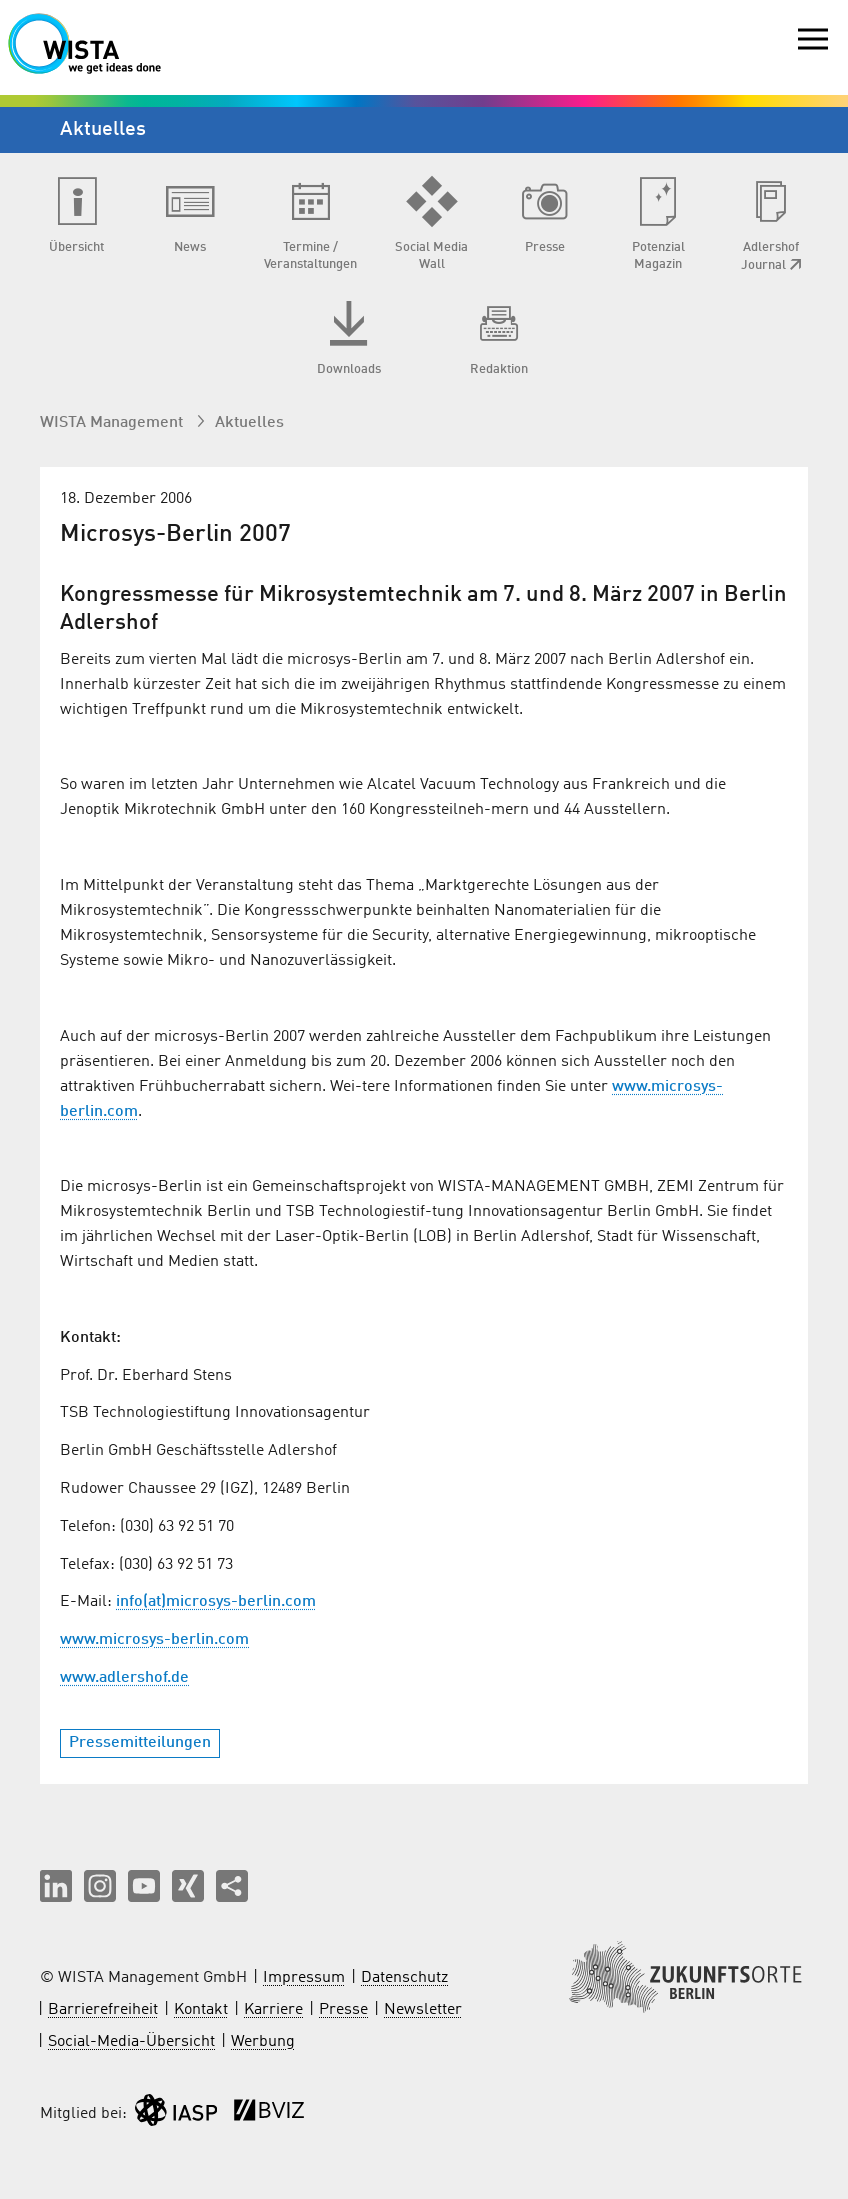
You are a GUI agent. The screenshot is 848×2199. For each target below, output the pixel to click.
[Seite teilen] (232, 1886)
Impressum (304, 1978)
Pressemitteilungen (140, 1743)
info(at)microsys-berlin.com (216, 1602)
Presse (343, 2010)
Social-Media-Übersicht (131, 2042)
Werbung (263, 2042)
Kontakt (201, 2010)
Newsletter (423, 2010)
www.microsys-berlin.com (154, 1640)
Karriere (273, 2010)
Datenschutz (404, 1978)
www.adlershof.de (124, 1678)
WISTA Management (113, 423)
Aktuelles (249, 423)
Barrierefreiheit (103, 2010)
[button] (56, 1886)
